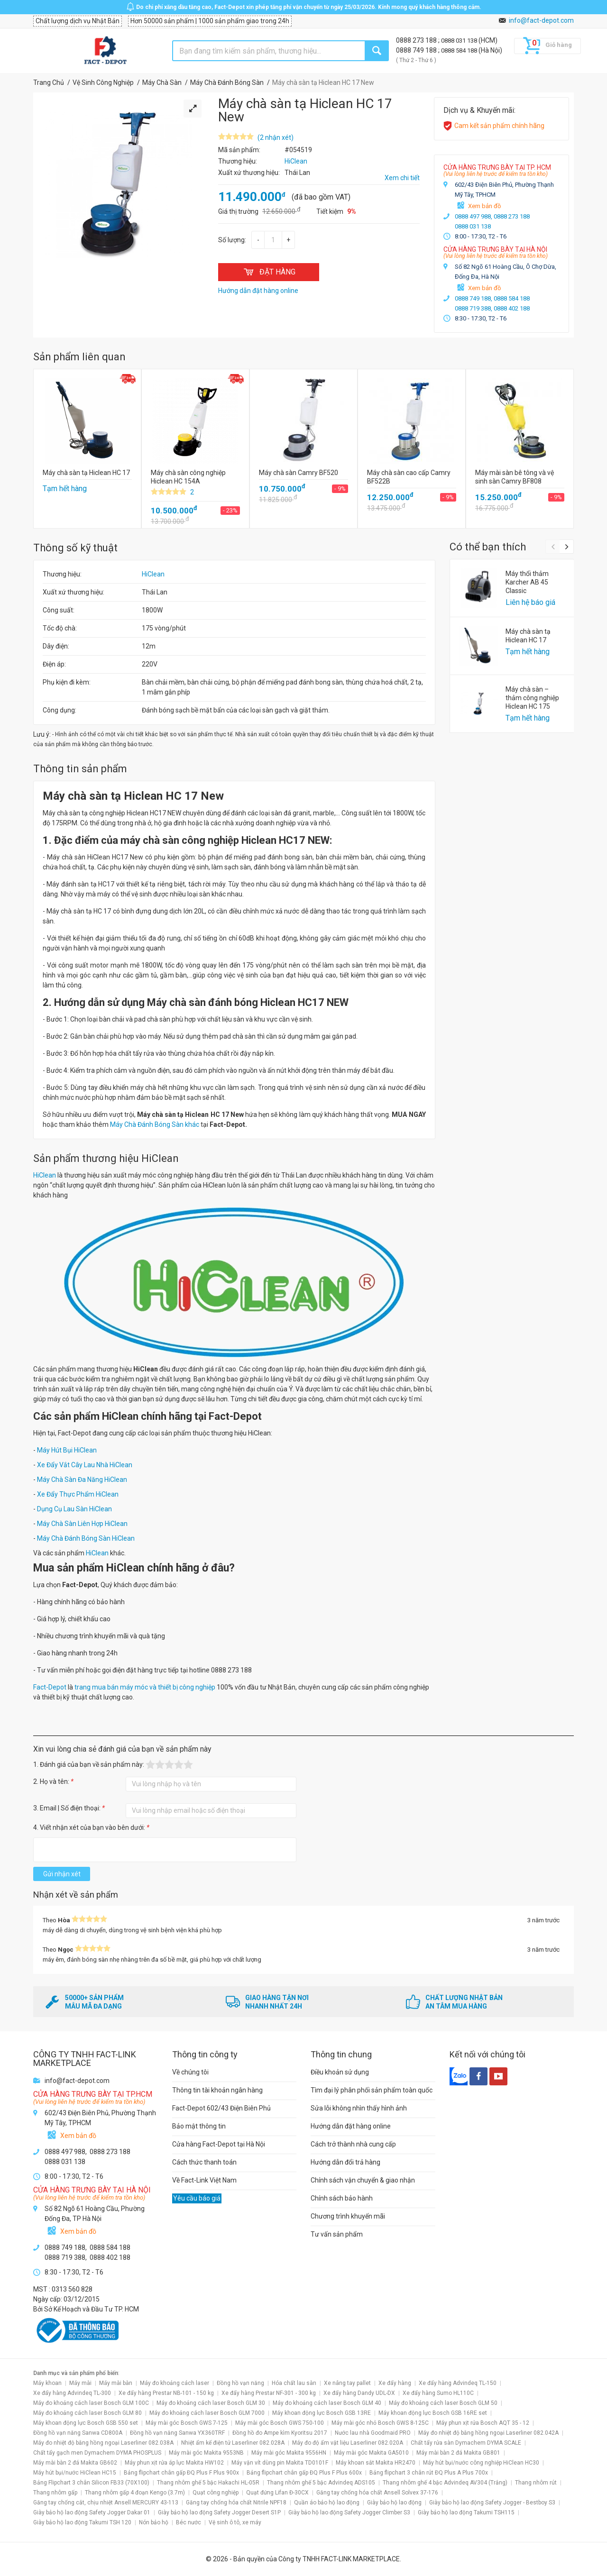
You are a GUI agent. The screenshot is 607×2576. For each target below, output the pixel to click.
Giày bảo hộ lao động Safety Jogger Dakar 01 (91, 2512)
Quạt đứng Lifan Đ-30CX (277, 2492)
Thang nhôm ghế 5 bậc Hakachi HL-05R (208, 2482)
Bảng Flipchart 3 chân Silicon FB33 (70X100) (91, 2482)
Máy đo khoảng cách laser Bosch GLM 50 (443, 2403)
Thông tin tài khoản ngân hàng (217, 2090)
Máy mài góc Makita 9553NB (206, 2452)
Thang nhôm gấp (55, 2492)
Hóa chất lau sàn (294, 2383)
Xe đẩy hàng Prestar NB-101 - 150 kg (166, 2393)
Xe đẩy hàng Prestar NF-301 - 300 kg (268, 2393)
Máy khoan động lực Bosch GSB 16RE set (432, 2413)
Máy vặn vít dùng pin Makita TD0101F (279, 2462)
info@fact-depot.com (541, 20)
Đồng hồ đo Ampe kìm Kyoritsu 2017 (279, 2433)
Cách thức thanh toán (204, 2162)
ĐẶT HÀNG (268, 272)
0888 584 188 (459, 50)
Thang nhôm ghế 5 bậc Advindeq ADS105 (321, 2482)
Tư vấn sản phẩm (337, 2234)
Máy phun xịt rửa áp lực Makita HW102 (174, 2462)
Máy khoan (47, 2383)
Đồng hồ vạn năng (240, 2383)
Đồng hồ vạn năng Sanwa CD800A (77, 2433)
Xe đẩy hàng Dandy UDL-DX (359, 2393)
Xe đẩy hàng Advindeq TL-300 (72, 2393)
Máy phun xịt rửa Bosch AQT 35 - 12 (482, 2423)
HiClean (153, 574)
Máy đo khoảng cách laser (174, 2383)
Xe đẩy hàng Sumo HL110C (438, 2393)
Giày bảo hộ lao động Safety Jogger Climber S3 (349, 2512)
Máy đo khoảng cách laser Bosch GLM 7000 (207, 2413)
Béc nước (188, 2522)
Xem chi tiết (402, 178)
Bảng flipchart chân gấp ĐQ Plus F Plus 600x (304, 2472)
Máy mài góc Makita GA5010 (371, 2452)
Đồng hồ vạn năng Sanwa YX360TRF (177, 2433)
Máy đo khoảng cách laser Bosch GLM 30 (210, 2403)
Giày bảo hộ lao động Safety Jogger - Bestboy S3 (492, 2502)
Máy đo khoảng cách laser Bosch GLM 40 (327, 2403)
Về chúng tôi (190, 2072)
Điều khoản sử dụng (340, 2072)
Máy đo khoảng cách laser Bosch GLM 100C (91, 2403)
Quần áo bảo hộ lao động (326, 2502)
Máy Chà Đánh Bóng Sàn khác (154, 1124)
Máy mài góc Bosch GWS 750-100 (279, 2423)
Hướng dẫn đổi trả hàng (345, 2162)
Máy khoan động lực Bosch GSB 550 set (85, 2423)
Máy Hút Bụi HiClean (67, 1450)
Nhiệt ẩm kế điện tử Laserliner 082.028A (233, 2442)
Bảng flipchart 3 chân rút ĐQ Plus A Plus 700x (428, 2472)
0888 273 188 (417, 40)
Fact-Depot (49, 1687)
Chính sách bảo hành (342, 2198)
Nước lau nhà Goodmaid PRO (373, 2433)
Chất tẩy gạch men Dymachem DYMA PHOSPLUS (97, 2452)
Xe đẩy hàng (394, 2383)
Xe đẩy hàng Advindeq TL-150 (458, 2383)
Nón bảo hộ (153, 2522)
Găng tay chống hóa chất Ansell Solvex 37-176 (377, 2492)
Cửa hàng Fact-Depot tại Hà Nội (218, 2144)
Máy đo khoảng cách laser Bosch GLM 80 (87, 2413)
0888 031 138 (459, 40)
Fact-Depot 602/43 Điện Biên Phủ (221, 2108)
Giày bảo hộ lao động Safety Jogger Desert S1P (219, 2512)
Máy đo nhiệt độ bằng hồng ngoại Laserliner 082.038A (103, 2442)
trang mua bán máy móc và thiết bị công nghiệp (144, 1687)
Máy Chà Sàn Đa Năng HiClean (82, 1479)
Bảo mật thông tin (199, 2126)
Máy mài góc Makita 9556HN (288, 2452)
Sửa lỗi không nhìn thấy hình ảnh (359, 2108)
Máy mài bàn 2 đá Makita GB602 (75, 2462)
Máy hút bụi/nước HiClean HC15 (74, 2472)
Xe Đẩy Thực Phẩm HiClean (78, 1494)
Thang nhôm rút (536, 2482)
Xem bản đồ (484, 206)
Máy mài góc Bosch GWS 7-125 (187, 2423)
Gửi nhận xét (62, 1874)
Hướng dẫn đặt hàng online (351, 2126)
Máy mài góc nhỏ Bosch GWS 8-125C (380, 2423)
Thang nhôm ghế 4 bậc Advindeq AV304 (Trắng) (445, 2482)
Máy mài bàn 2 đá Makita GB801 (458, 2452)
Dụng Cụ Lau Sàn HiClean (74, 1509)
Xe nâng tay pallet (347, 2383)
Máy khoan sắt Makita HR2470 (375, 2462)
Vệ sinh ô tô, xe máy (235, 2522)
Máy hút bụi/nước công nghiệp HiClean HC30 (481, 2462)
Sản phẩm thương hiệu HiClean (106, 1158)
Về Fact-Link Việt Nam (204, 2180)
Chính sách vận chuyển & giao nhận (363, 2180)
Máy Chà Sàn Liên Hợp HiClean (82, 1523)
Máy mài (80, 2383)
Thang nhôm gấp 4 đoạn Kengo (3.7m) (135, 2492)
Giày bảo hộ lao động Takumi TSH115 (466, 2512)
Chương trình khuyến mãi (348, 2216)
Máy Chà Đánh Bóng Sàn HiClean (86, 1538)
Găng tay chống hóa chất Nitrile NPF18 (236, 2502)
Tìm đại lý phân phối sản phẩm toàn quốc (371, 2090)
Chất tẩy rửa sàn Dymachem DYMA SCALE (466, 2442)
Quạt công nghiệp (216, 2492)
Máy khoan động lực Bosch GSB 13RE (321, 2413)
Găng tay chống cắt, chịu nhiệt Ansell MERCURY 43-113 (105, 2502)
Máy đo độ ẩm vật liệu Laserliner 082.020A (347, 2442)
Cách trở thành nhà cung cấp (353, 2144)
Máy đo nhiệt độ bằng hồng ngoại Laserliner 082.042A (488, 2433)
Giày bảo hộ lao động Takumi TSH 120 (82, 2522)
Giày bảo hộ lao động (394, 2502)
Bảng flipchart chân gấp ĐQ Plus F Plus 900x (181, 2472)
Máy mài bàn (115, 2383)
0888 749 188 (417, 50)
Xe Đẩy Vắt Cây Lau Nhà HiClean (84, 1465)
